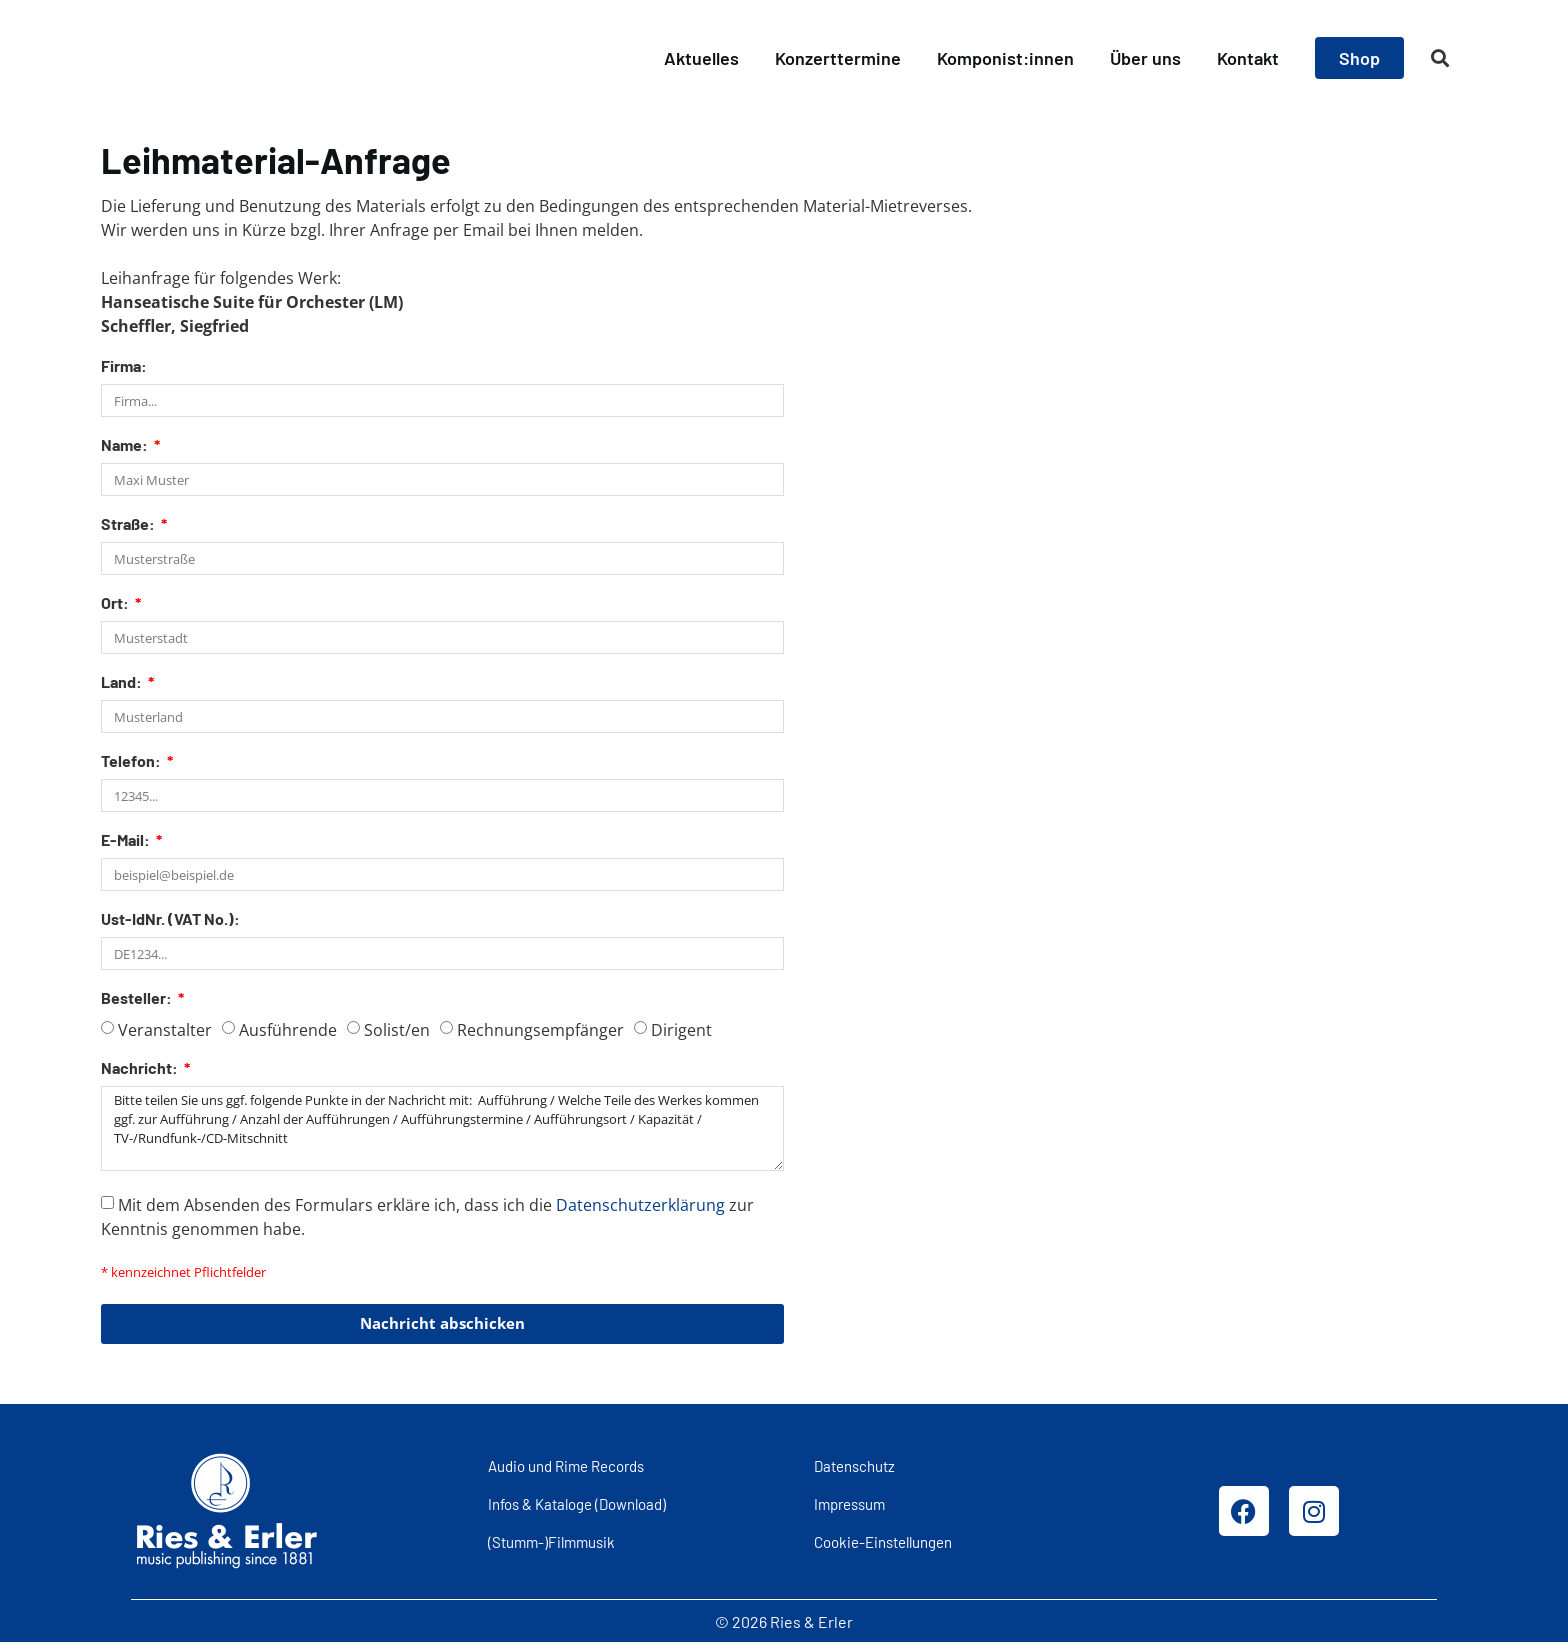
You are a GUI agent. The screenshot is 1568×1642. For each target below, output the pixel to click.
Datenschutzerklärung (640, 1203)
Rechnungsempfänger (540, 1030)
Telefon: (132, 761)
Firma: (124, 366)
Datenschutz (854, 1464)
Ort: (116, 603)
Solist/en (397, 1030)
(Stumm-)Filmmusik (551, 1541)
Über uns (1145, 58)
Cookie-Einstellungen (883, 1541)
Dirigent (681, 1030)
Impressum (849, 1503)
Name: (126, 445)
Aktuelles (701, 58)
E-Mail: (127, 840)
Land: (123, 682)
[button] (1440, 58)
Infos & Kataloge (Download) (577, 1503)
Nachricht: (141, 1068)
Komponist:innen (1005, 58)
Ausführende (288, 1030)
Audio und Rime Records (566, 1464)
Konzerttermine (838, 58)
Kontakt (1248, 58)
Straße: (129, 524)
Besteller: (138, 998)
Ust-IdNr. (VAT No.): (170, 919)
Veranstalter (165, 1030)
